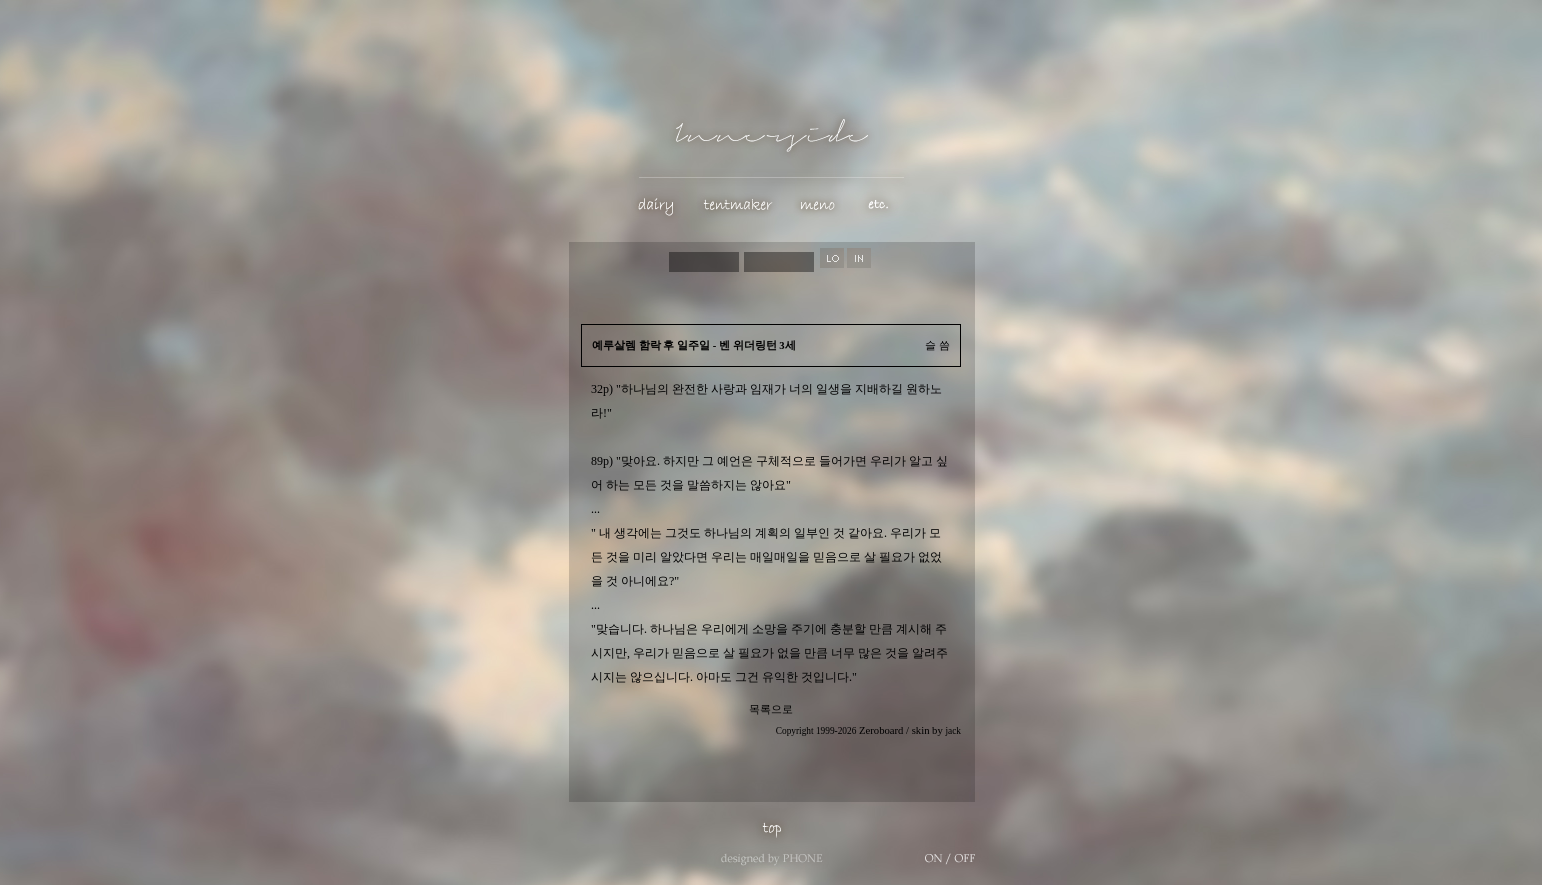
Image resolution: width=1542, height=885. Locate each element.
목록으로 (771, 709)
